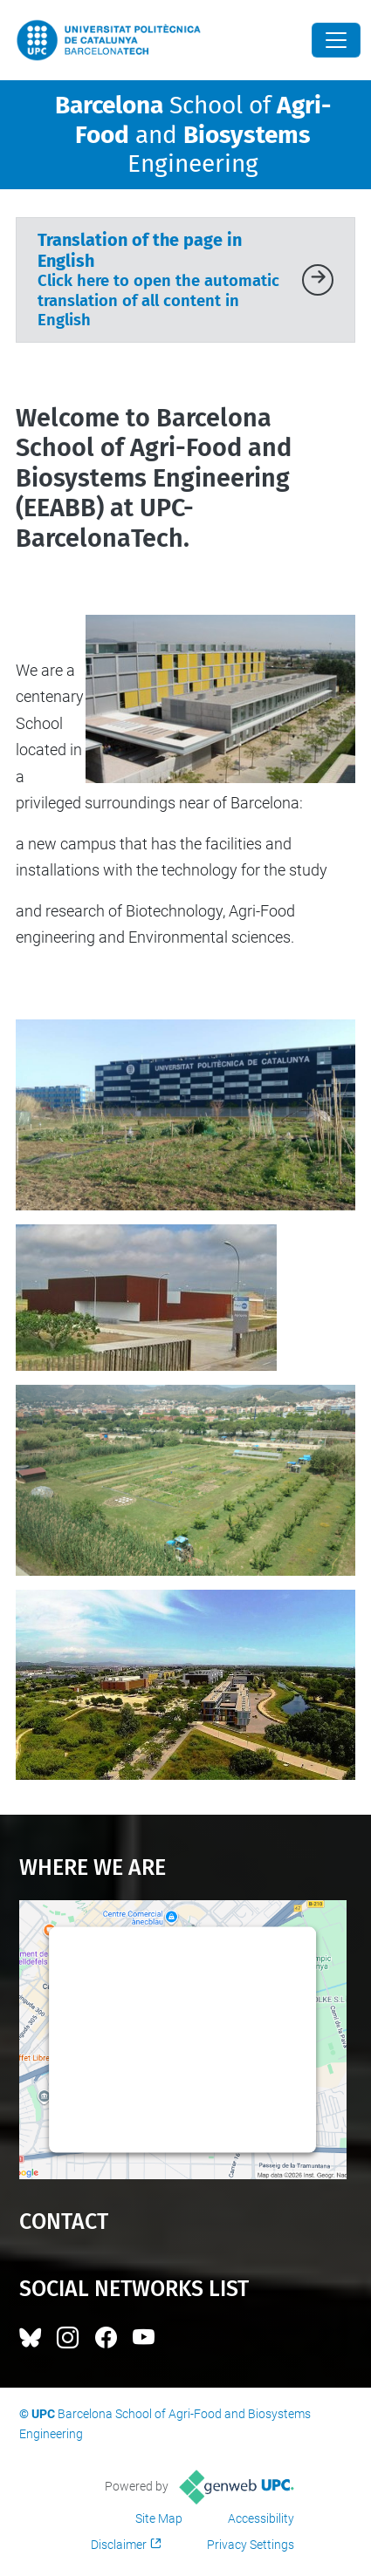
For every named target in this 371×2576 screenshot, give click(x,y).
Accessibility (261, 2518)
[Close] (336, 40)
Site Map (158, 2518)
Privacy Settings (250, 2545)
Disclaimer (119, 2545)
